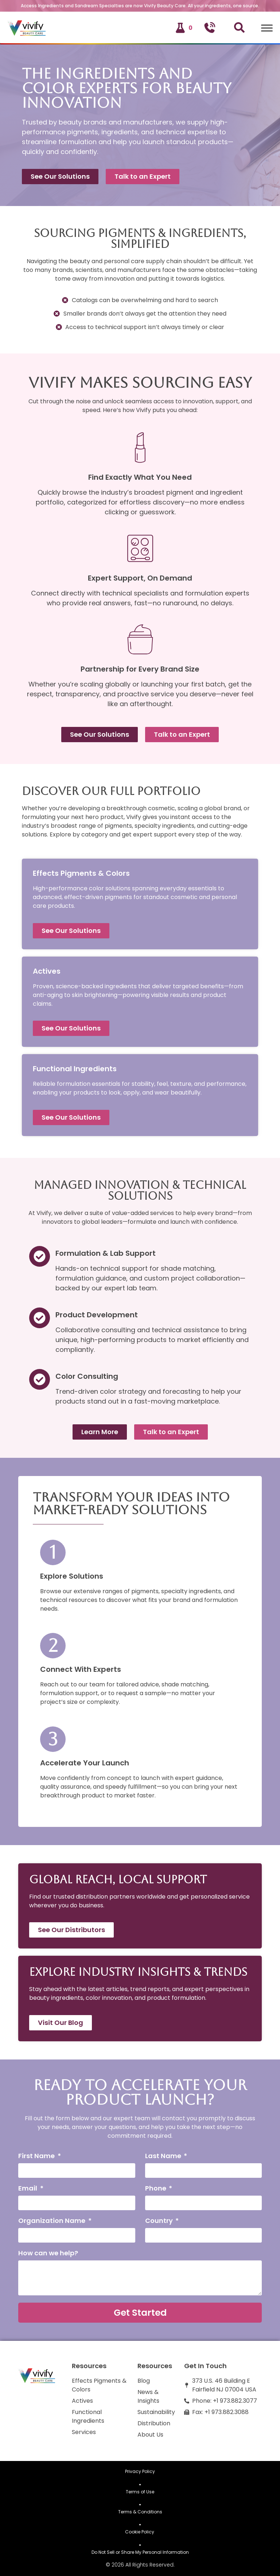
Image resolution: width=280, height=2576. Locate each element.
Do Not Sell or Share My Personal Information (140, 2552)
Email (28, 2189)
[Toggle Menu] (267, 27)
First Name (37, 2156)
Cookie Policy (140, 2532)
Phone (156, 2189)
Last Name (164, 2156)
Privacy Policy (140, 2471)
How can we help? (48, 2254)
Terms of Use (140, 2492)
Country (159, 2221)
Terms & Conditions (140, 2512)
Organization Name (52, 2221)
